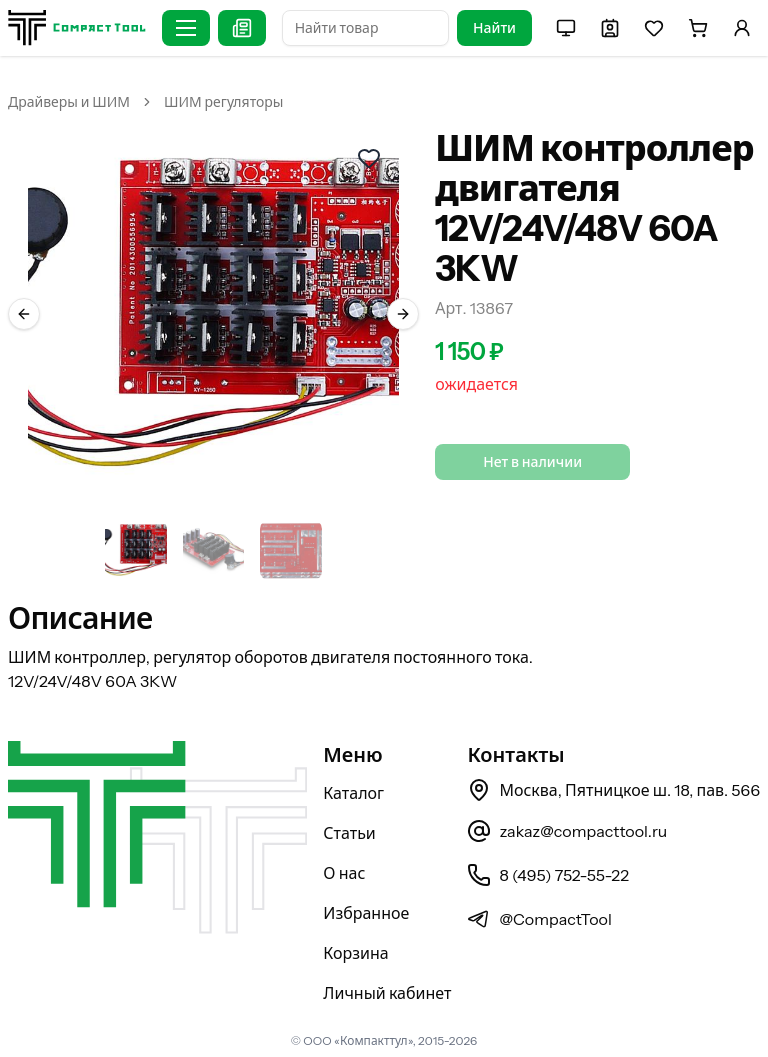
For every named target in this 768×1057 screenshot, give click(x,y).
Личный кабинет (387, 993)
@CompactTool (539, 919)
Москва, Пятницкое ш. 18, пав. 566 (613, 790)
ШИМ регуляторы (223, 102)
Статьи (349, 833)
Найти (494, 28)
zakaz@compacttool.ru (567, 831)
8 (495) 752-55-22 (547, 875)
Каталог (353, 793)
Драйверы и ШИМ (69, 102)
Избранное (366, 913)
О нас (344, 873)
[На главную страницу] (77, 27)
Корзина (355, 953)
